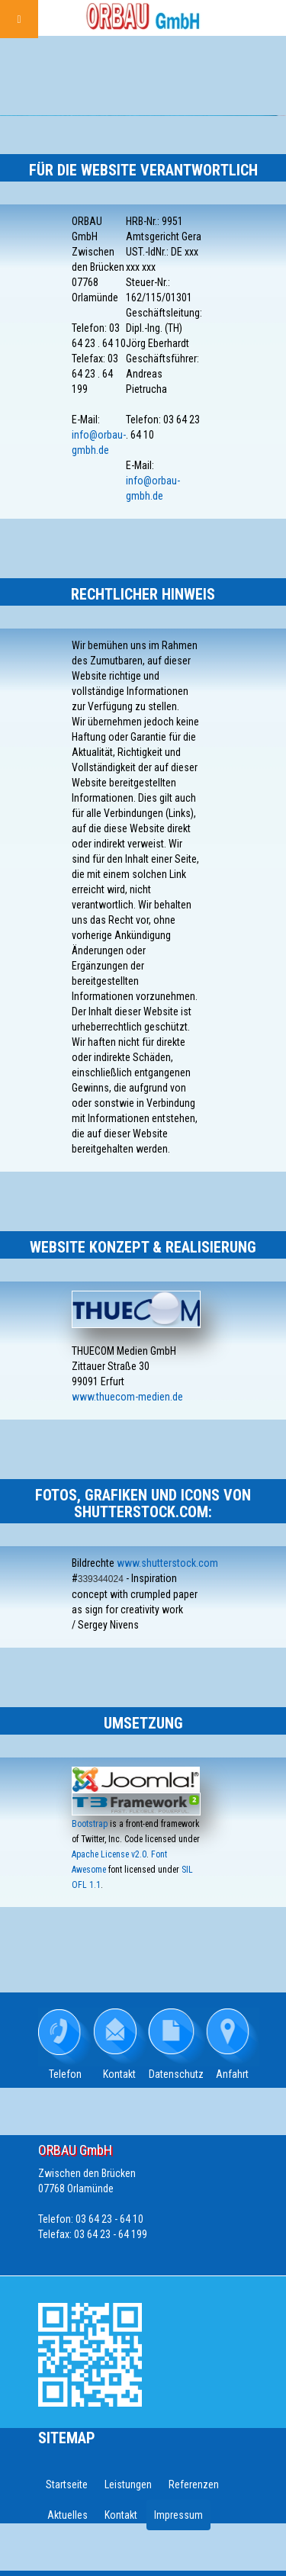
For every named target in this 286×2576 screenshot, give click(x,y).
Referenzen (194, 2484)
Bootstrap (90, 1824)
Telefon (65, 2074)
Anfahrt (232, 2074)
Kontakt (119, 2074)
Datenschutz (176, 2074)
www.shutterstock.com (167, 1563)
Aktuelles (67, 2515)
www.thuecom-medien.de (127, 1397)
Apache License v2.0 (109, 1854)
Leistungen (128, 2484)
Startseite (67, 2484)
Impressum (178, 2515)
